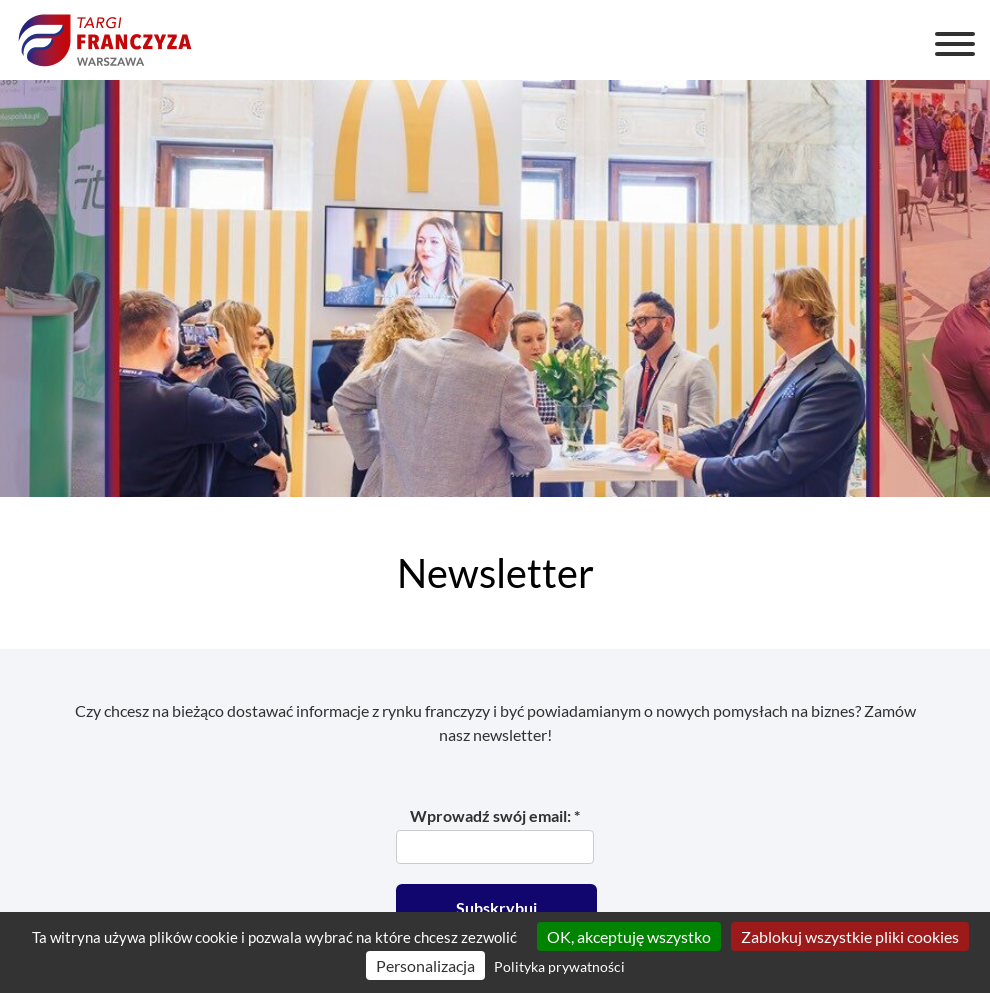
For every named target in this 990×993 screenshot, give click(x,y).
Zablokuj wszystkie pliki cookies (850, 936)
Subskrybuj (496, 907)
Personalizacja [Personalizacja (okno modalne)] (425, 965)
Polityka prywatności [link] (559, 966)
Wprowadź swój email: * (495, 816)
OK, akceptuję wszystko (629, 936)
